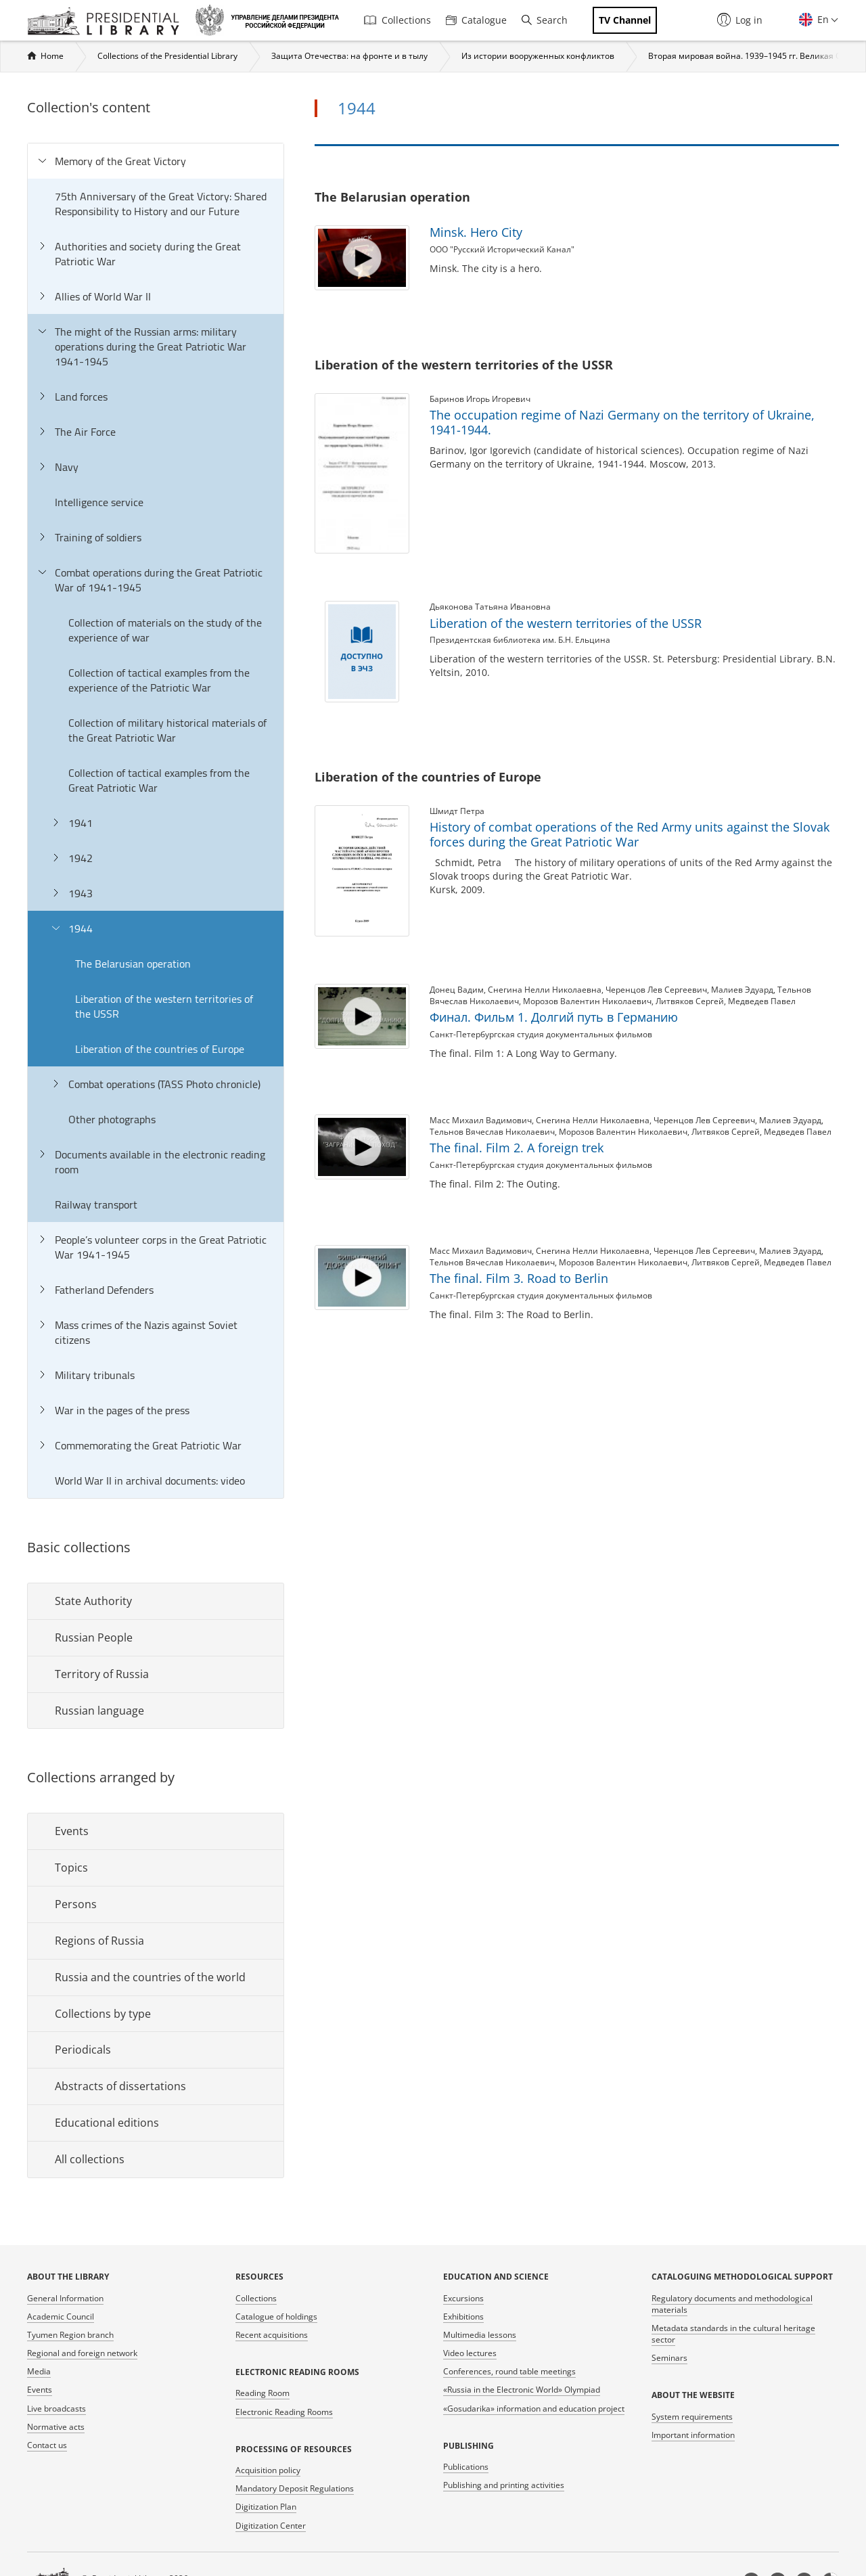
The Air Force (85, 431)
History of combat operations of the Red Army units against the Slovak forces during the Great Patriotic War (629, 834)
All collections (89, 2159)
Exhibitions (463, 2316)
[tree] (155, 821)
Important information (693, 2435)
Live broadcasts (56, 2408)
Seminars (669, 2358)
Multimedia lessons (479, 2335)
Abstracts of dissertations (120, 2086)
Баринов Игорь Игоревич (480, 399)
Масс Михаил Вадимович (481, 1120)
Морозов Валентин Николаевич (587, 1001)
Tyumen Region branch (70, 2335)
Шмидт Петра (457, 811)
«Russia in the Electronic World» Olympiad (521, 2389)
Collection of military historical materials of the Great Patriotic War (167, 730)
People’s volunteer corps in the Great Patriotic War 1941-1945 (161, 1247)
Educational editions (107, 2122)
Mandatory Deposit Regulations (294, 2488)
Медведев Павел (762, 1001)
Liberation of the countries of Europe (159, 1048)
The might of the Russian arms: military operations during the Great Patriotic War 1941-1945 (150, 346)
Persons (76, 1904)
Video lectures (470, 2353)
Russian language (99, 1710)
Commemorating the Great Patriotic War (148, 1445)
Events (72, 1831)
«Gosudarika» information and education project (533, 2408)
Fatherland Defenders (104, 1289)
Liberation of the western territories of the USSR (164, 1006)
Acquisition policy (267, 2470)
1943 (80, 893)
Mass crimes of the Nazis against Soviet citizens (146, 1332)
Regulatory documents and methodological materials (732, 2303)
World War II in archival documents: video (150, 1480)
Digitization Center (270, 2525)
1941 (80, 822)
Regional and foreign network (82, 2353)
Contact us (47, 2445)
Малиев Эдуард (742, 989)
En (822, 19)
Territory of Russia (102, 1674)
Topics (71, 1867)
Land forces (81, 396)
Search (545, 20)
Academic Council (60, 2316)
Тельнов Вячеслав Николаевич (492, 1131)
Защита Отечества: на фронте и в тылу (349, 56)
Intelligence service (99, 502)
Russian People (94, 1637)
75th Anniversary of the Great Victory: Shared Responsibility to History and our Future (161, 204)
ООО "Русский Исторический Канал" (502, 249)
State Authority (93, 1601)
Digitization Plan (265, 2506)
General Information (65, 2298)
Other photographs (112, 1119)
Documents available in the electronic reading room (160, 1162)
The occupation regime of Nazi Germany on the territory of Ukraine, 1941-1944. (622, 422)
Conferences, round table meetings (509, 2371)
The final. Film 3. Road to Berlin (519, 1278)
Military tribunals (95, 1375)
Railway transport (96, 1204)
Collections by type (103, 2013)
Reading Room (262, 2393)
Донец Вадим (457, 989)
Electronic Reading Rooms (284, 2412)
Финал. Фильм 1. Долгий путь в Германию (554, 1017)
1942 (80, 858)
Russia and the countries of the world (150, 1977)
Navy (66, 466)
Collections (397, 20)
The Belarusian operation (133, 963)
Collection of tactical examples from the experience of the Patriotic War (159, 680)
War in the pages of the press (122, 1410)
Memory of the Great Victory (120, 161)
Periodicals (83, 2049)
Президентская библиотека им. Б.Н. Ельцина (520, 640)
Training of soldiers (98, 537)
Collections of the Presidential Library (167, 56)
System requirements (692, 2416)
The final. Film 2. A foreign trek (516, 1147)
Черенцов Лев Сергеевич (656, 989)
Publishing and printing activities (503, 2485)
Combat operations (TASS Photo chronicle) (164, 1084)
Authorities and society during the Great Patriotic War (148, 254)
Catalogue (476, 20)
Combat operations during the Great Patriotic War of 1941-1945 (159, 580)
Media (39, 2371)
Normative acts (56, 2427)
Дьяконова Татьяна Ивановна (490, 606)
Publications (465, 2466)
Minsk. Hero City (476, 232)
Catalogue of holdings (276, 2316)
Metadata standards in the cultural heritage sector (733, 2333)
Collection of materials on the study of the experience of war (165, 630)
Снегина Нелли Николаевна (544, 989)
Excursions (463, 2298)
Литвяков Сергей (690, 1001)
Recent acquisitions (271, 2335)
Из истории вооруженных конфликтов (537, 56)
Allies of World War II (103, 296)
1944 (80, 928)
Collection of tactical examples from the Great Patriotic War (159, 780)
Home (52, 56)
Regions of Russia (99, 1940)
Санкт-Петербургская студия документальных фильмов (541, 1034)
